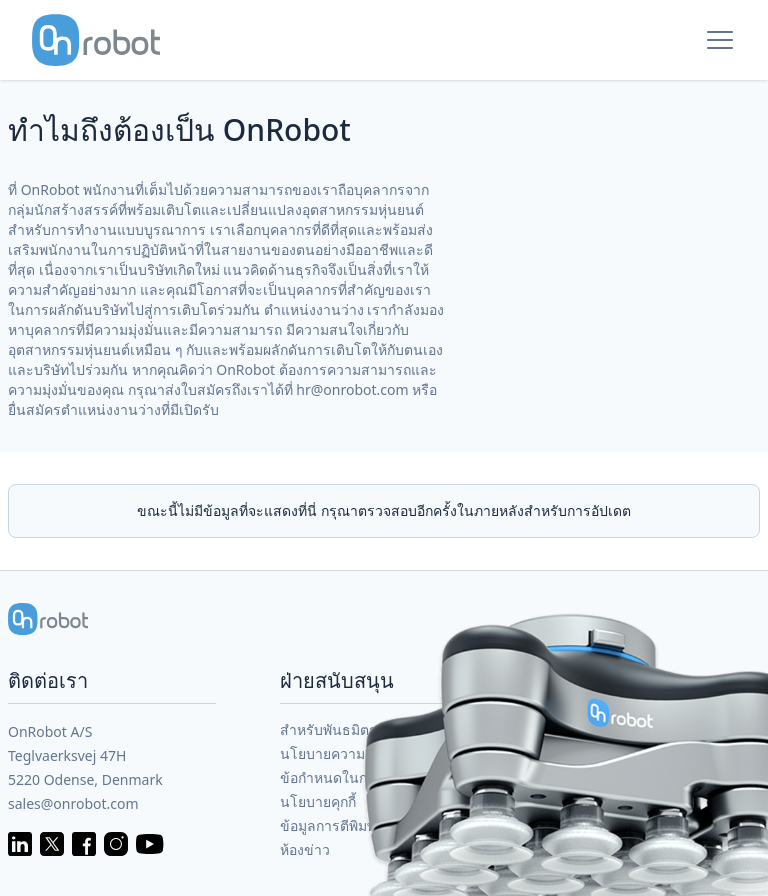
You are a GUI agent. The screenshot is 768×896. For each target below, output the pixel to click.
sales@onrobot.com (73, 803)
